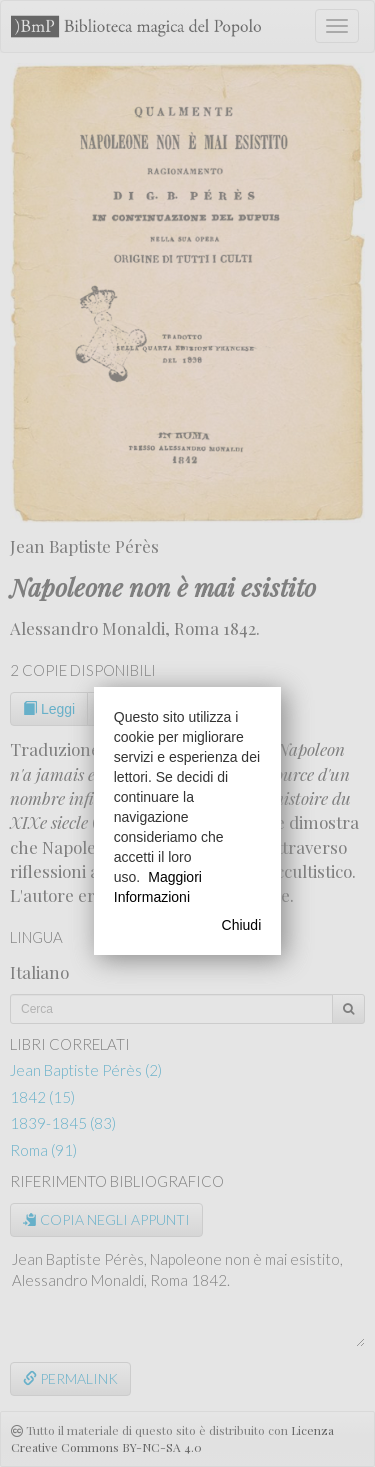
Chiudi (242, 925)
